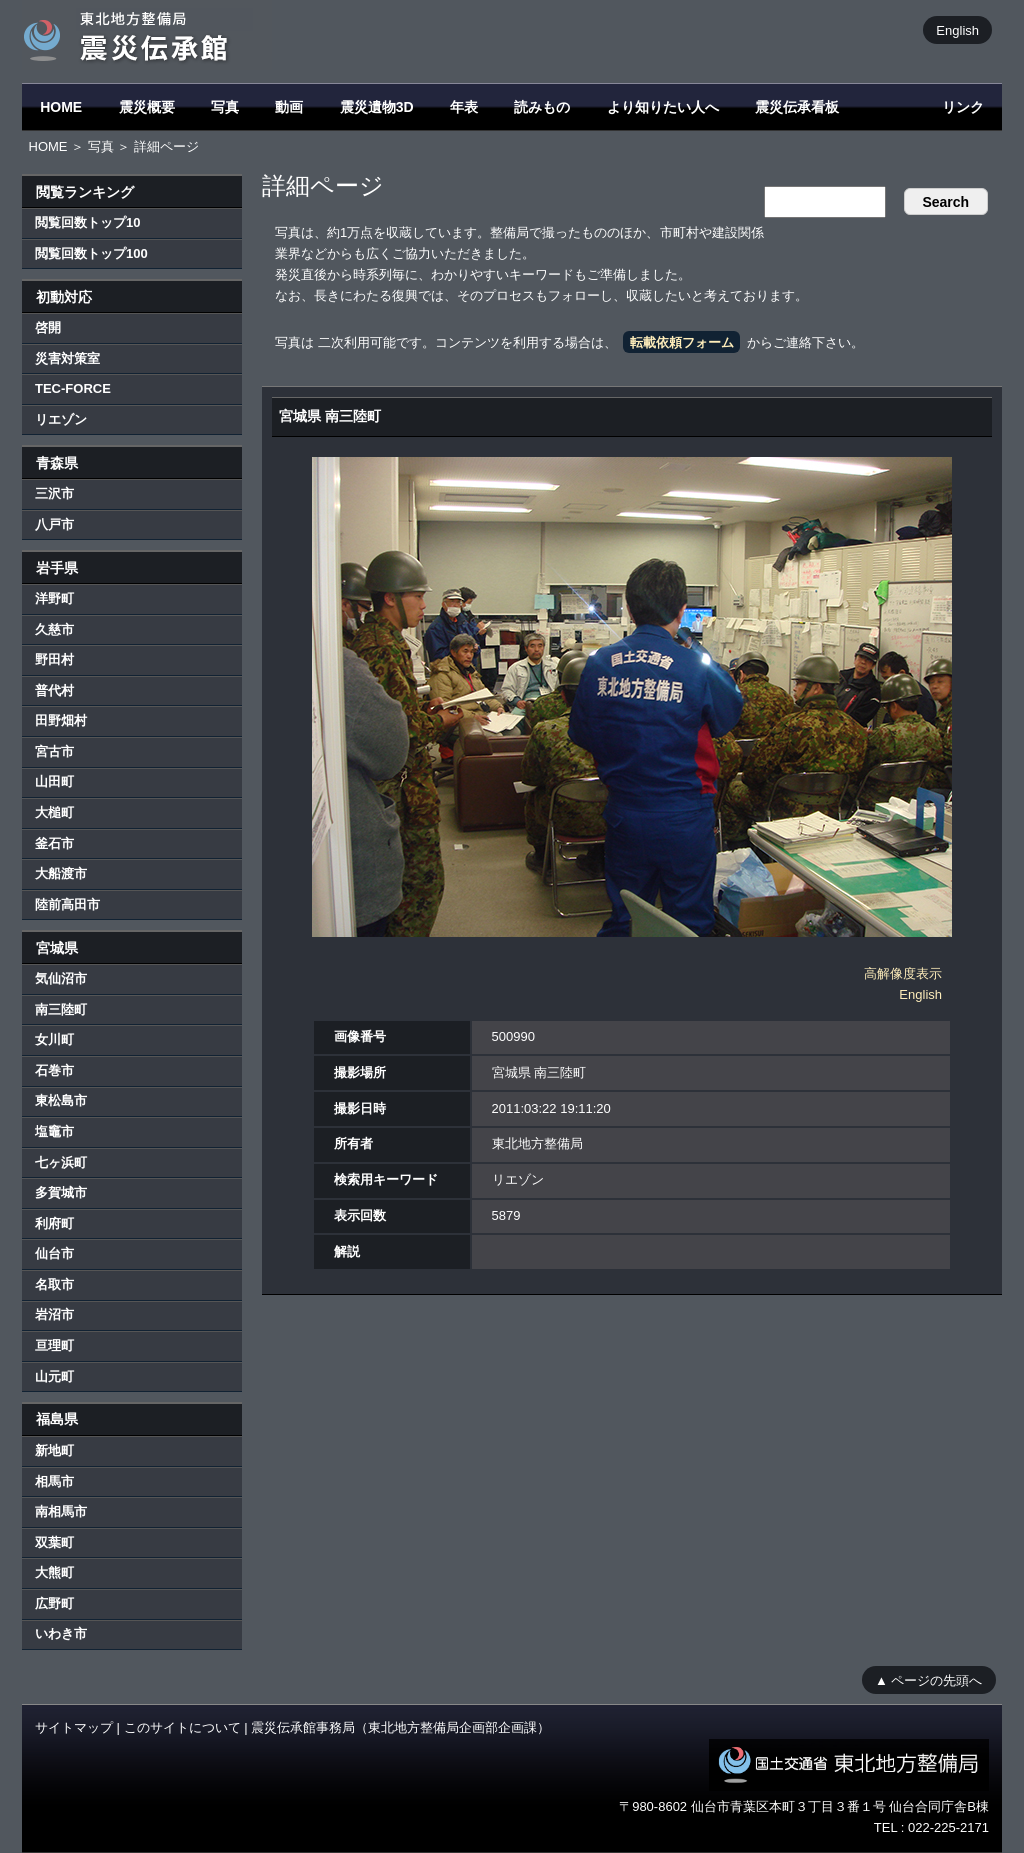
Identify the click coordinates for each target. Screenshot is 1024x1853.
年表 (464, 107)
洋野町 (54, 598)
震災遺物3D (377, 107)
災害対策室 (67, 358)
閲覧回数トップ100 (91, 253)
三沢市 (54, 493)
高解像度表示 (903, 973)
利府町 (54, 1223)
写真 (225, 107)
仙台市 (54, 1253)
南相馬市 (61, 1511)
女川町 (54, 1039)
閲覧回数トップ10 (87, 222)
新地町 (54, 1450)
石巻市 (54, 1070)
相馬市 (54, 1481)
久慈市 (54, 629)
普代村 (54, 690)
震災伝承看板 (797, 107)
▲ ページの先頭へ (928, 1679)
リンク (963, 107)
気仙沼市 (61, 978)
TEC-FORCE (73, 388)
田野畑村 (61, 720)
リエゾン (61, 419)
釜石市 (54, 843)
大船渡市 (61, 873)
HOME (61, 107)
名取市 (54, 1284)
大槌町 (54, 812)
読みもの (542, 107)
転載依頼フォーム (682, 342)
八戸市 (54, 524)
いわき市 (61, 1633)
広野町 (54, 1603)
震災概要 (147, 107)
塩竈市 (54, 1131)
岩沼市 (54, 1314)
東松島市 (61, 1100)
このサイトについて (182, 1727)
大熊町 (54, 1572)
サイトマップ (74, 1727)
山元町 (54, 1376)
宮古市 (54, 751)
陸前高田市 (67, 904)
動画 (289, 107)
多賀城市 (61, 1192)
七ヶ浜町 (61, 1162)
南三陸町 (61, 1009)
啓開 (48, 327)
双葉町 (54, 1542)
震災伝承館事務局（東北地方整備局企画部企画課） (400, 1727)
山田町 (54, 781)
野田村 (54, 659)
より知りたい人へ (663, 107)
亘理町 (54, 1345)
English (957, 29)
